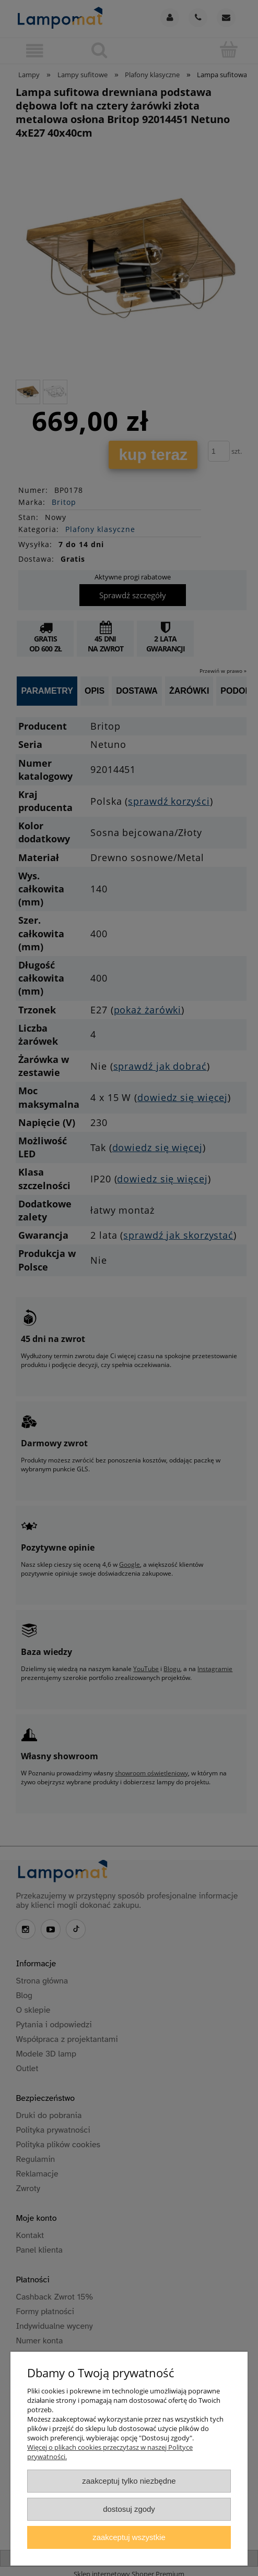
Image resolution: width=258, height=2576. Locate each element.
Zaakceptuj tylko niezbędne (128, 2480)
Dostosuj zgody (129, 2509)
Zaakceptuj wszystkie (128, 2537)
